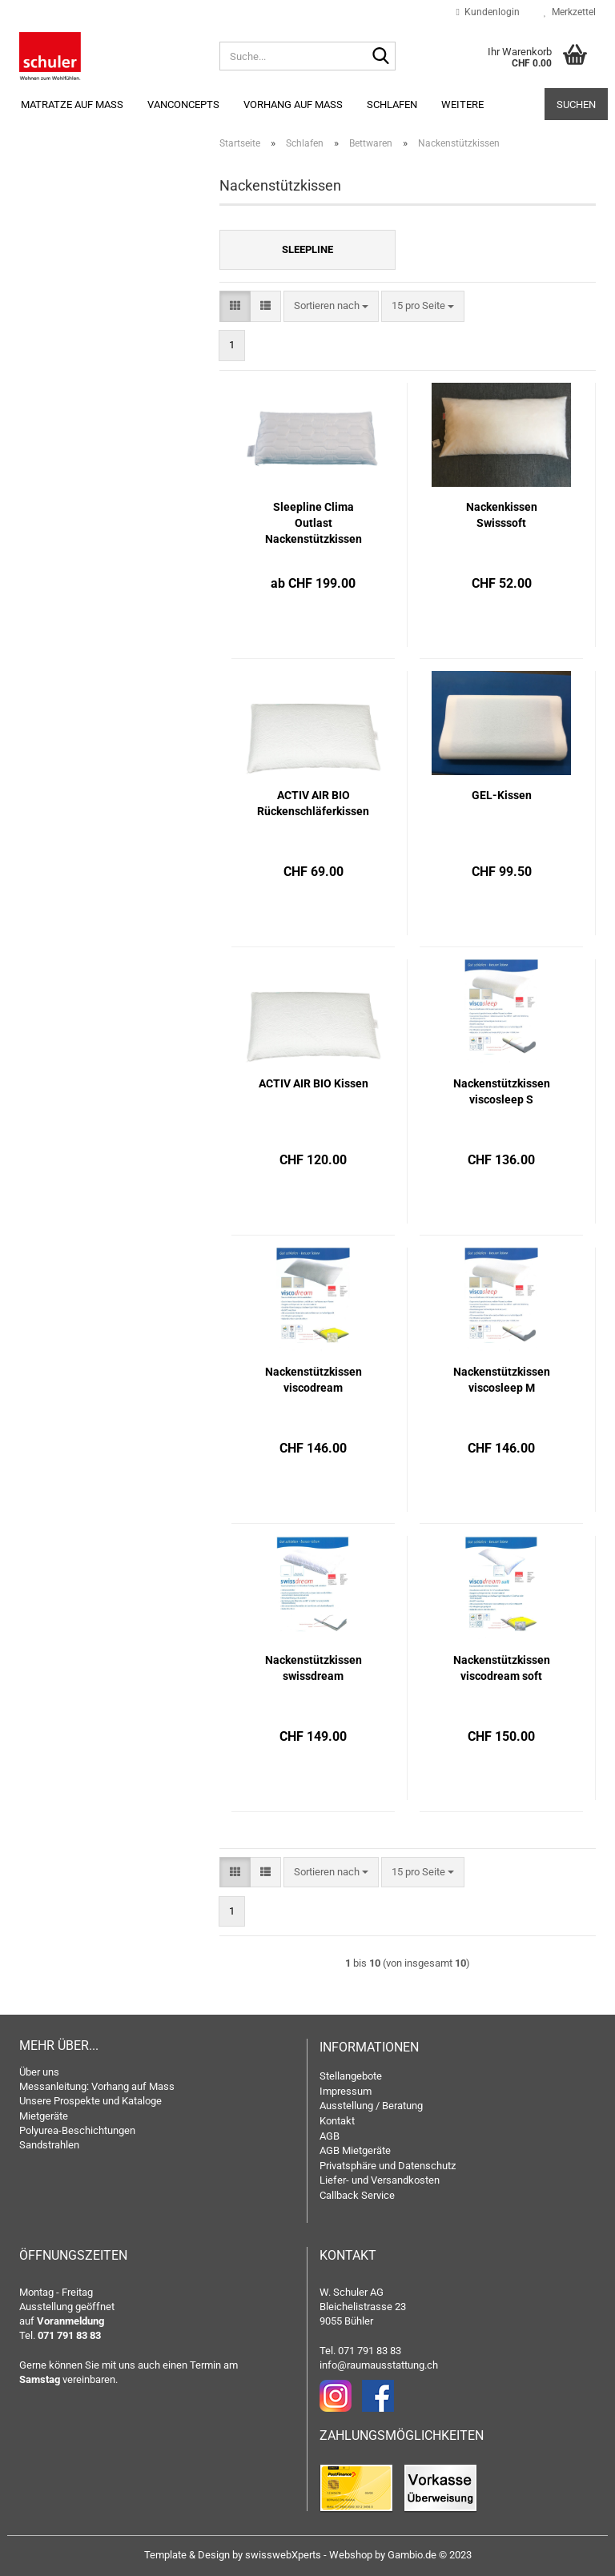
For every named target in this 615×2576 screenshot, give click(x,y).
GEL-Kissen (502, 795)
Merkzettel (570, 12)
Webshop (350, 2555)
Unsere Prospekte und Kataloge (90, 2101)
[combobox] (331, 306)
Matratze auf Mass (72, 104)
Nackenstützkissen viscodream (313, 1379)
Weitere (462, 104)
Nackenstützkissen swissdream (313, 1668)
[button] (235, 306)
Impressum (346, 2091)
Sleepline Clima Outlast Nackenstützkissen (313, 522)
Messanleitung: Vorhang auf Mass (97, 2086)
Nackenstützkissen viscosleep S (501, 1091)
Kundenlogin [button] (488, 12)
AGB (330, 2136)
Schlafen (392, 104)
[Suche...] (380, 56)
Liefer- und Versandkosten (380, 2180)
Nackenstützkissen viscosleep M (501, 1379)
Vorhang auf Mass (293, 104)
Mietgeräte (43, 2116)
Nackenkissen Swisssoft (501, 514)
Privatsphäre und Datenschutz (388, 2166)
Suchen (576, 104)
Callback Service (357, 2195)
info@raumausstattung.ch (379, 2365)
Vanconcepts (183, 104)
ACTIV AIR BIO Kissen (313, 1083)
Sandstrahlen (49, 2145)
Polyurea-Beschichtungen (77, 2130)
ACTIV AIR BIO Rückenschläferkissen (313, 803)
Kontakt (337, 2121)
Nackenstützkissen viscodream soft (501, 1668)
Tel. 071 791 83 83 (360, 2351)
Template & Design (187, 2555)
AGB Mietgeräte (355, 2150)
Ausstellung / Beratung (371, 2106)
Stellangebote (351, 2076)
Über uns (39, 2072)
